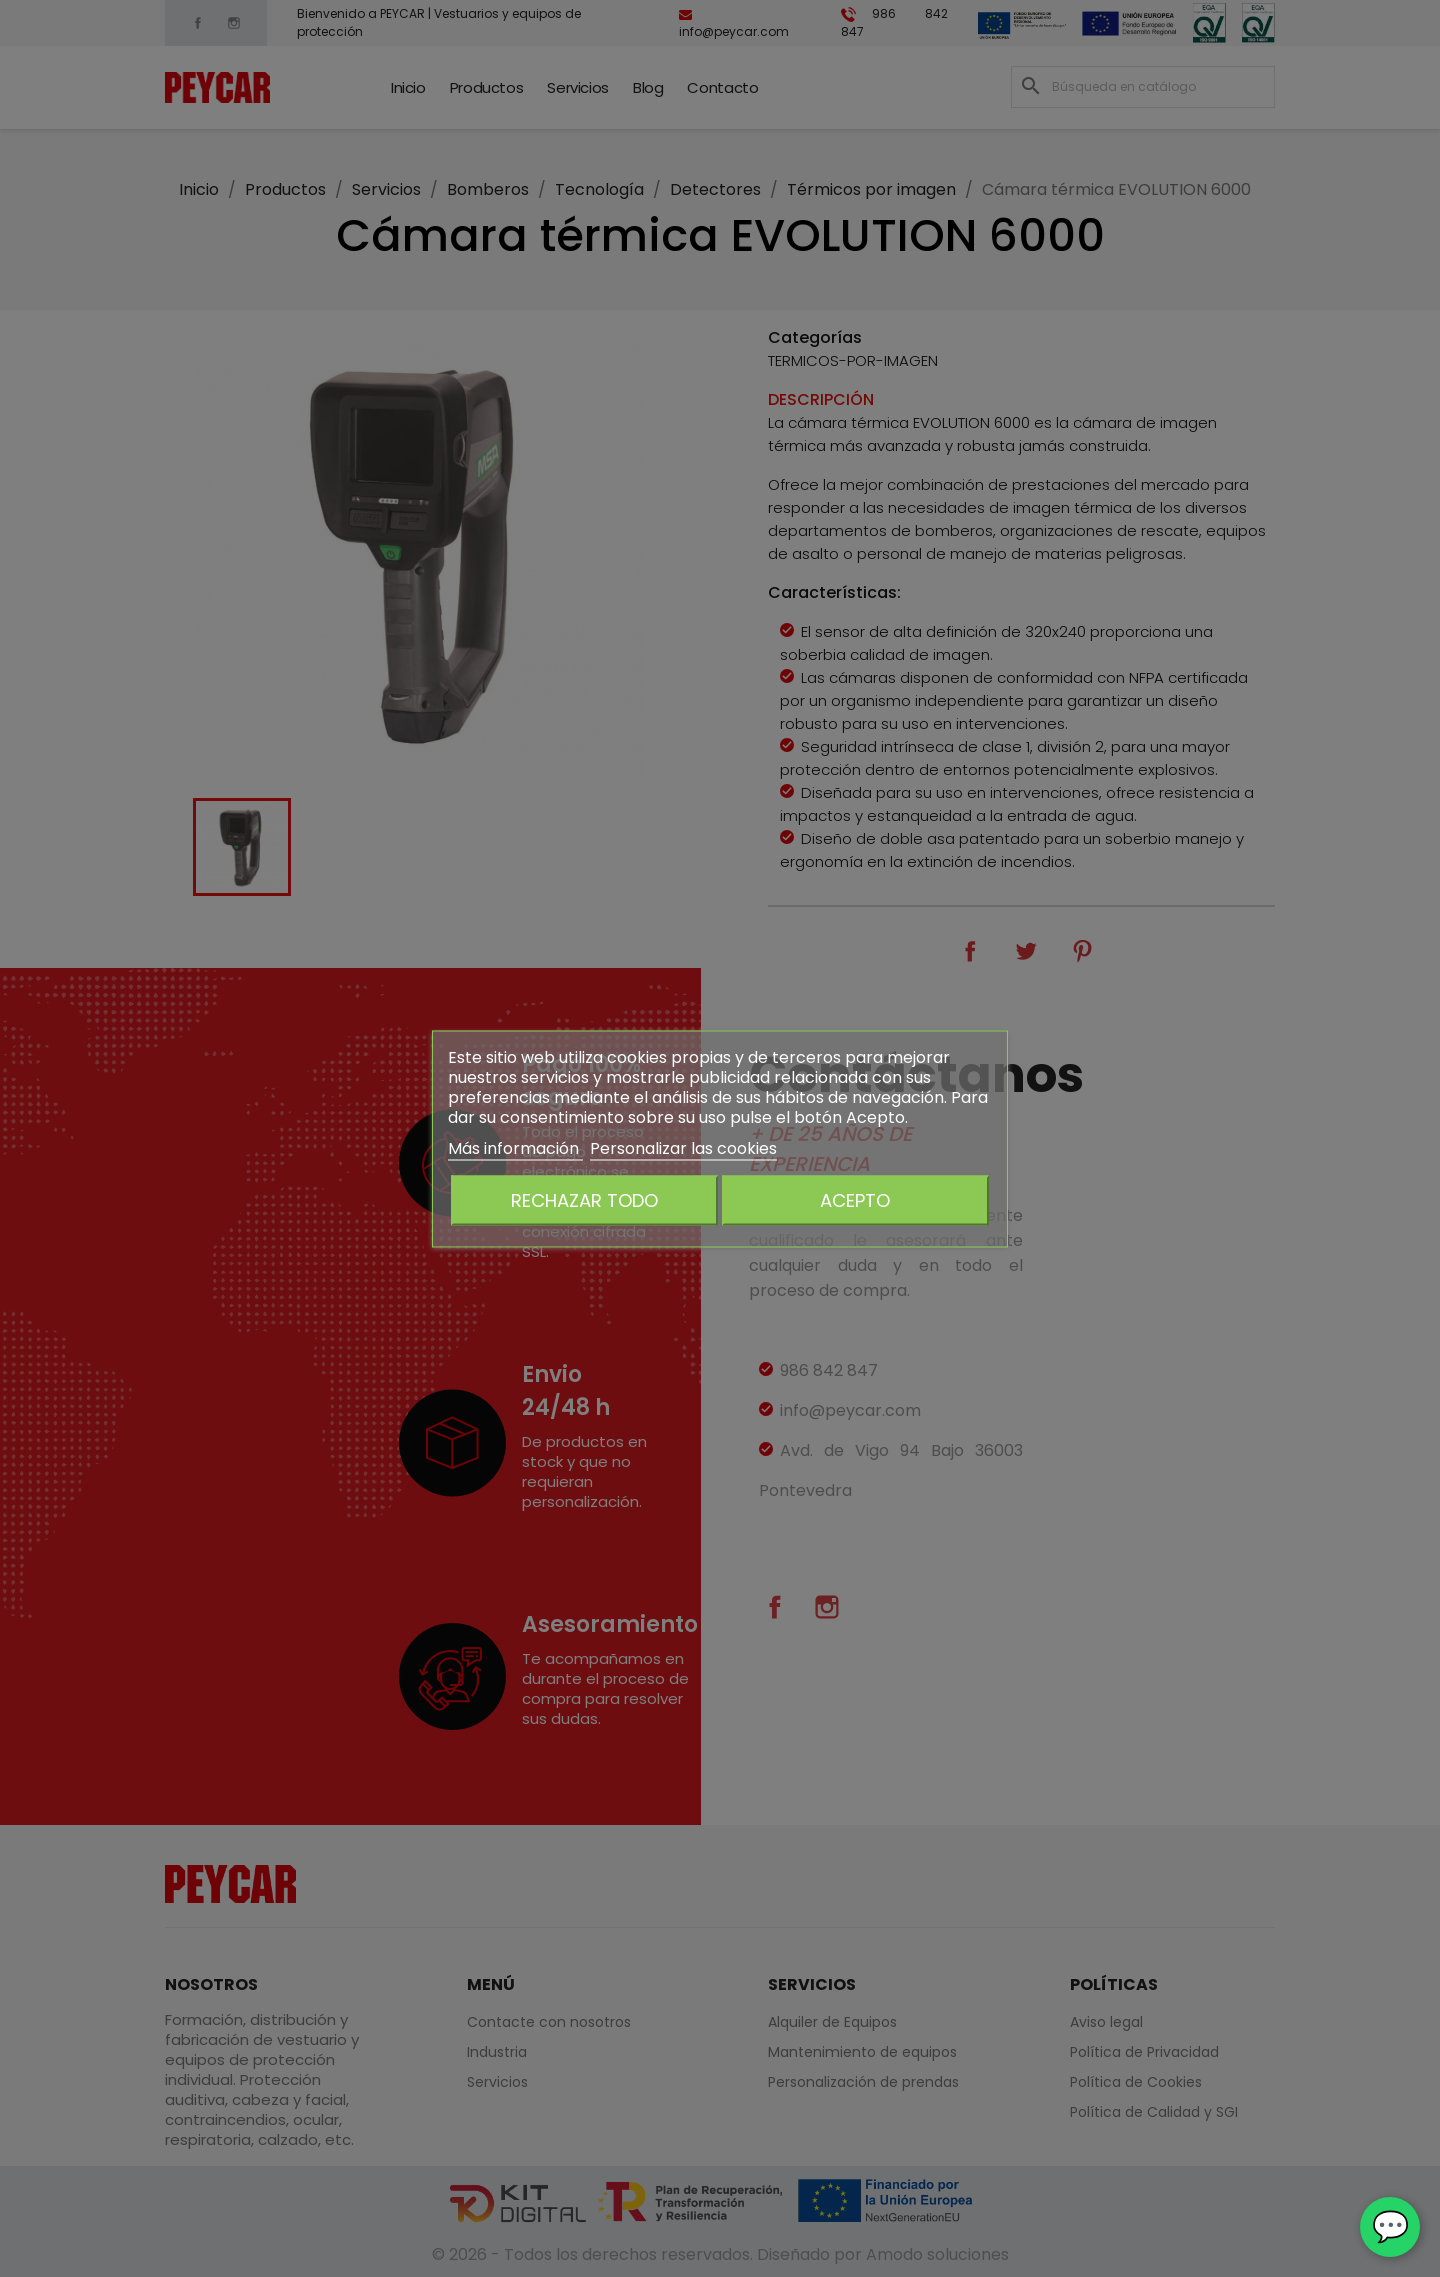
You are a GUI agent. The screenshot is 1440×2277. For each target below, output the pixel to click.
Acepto (855, 1199)
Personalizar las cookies (683, 1147)
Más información (515, 1147)
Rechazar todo (584, 1199)
